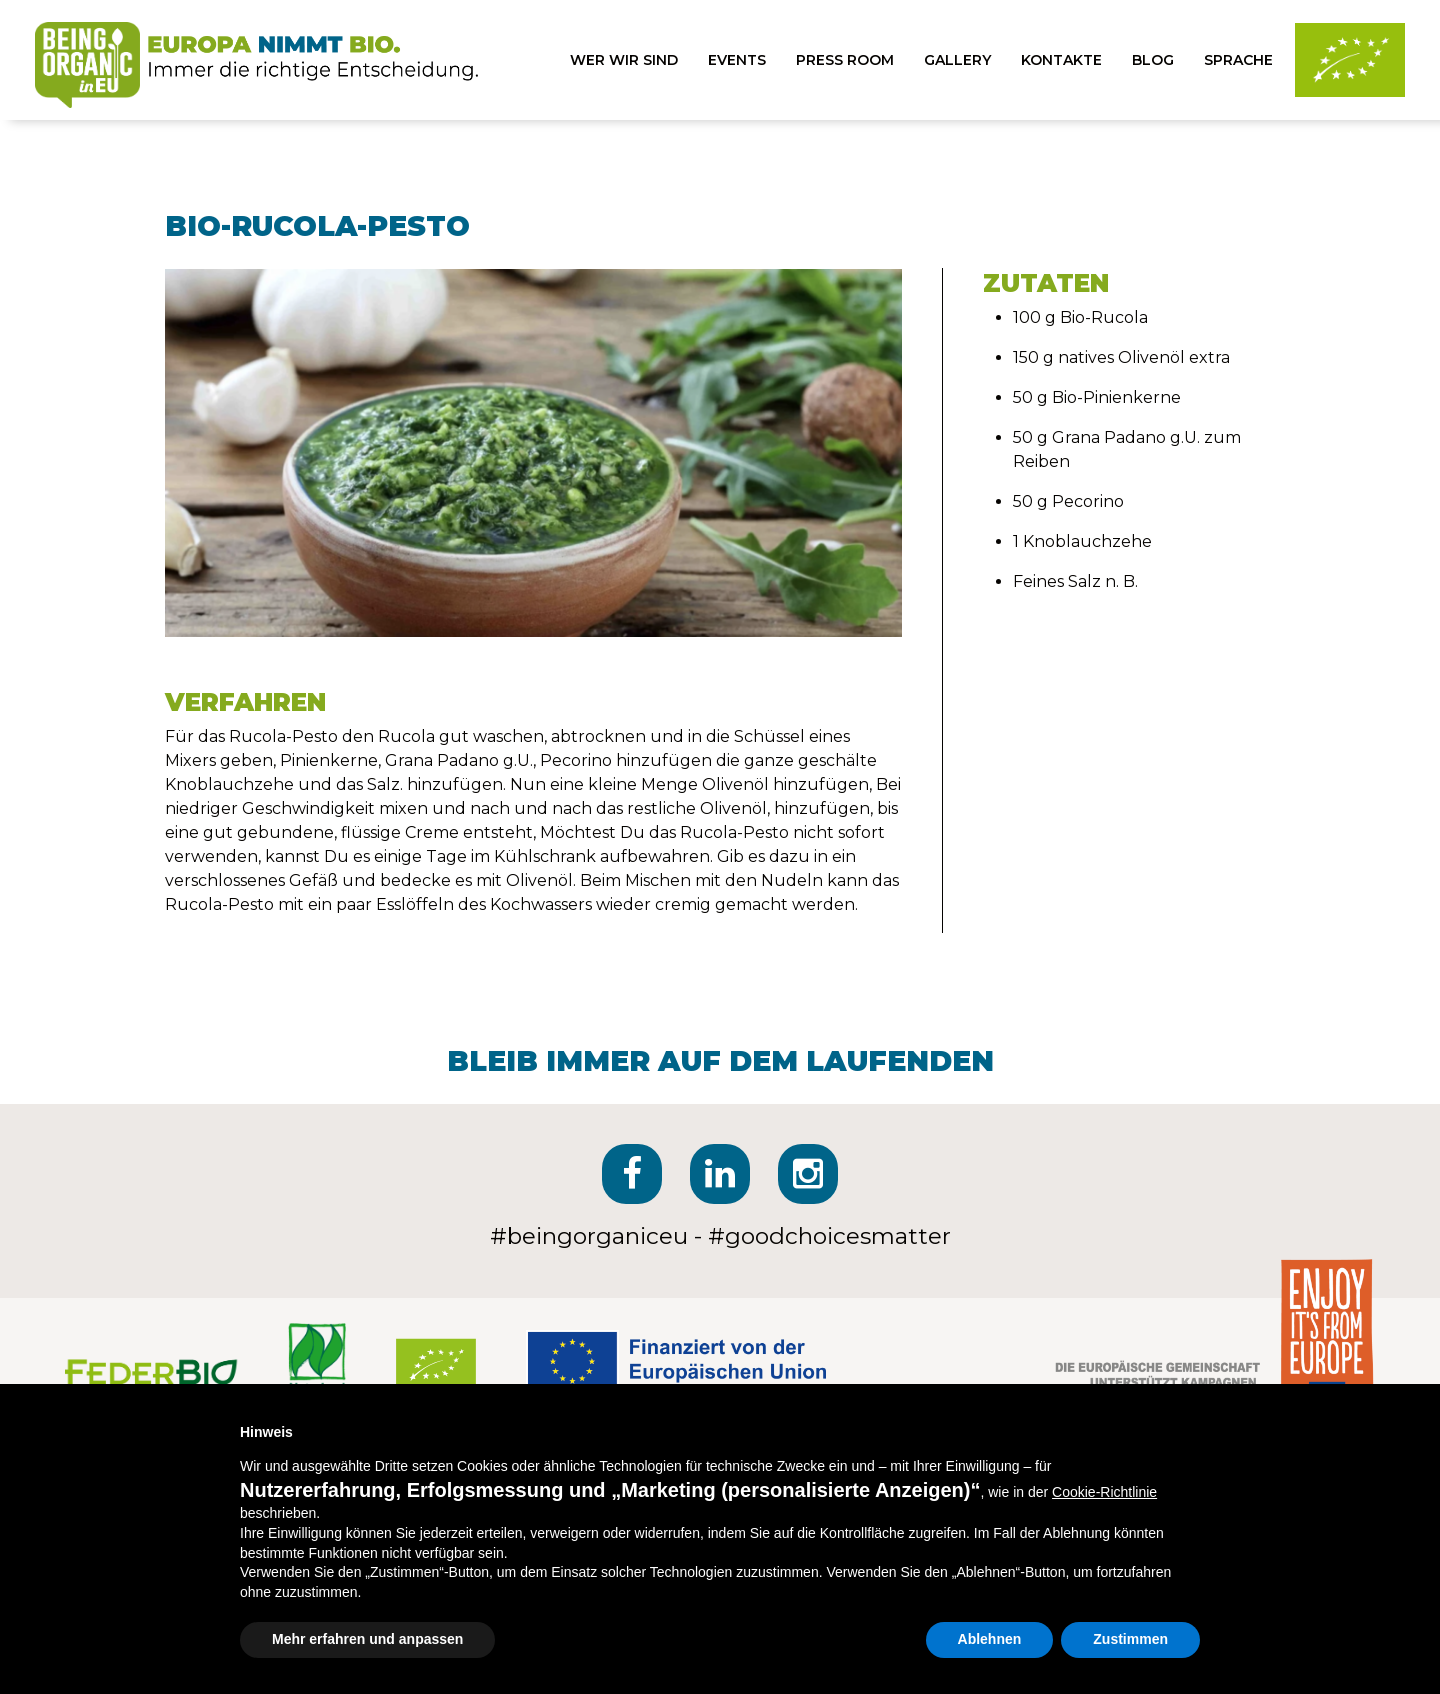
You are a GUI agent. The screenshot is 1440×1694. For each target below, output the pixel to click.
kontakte (1061, 60)
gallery (957, 60)
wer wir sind (624, 60)
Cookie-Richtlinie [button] (1104, 1492)
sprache (1238, 60)
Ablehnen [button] (990, 1639)
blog (1153, 60)
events (737, 60)
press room (845, 60)
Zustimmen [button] (1130, 1639)
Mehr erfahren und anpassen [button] (367, 1639)
